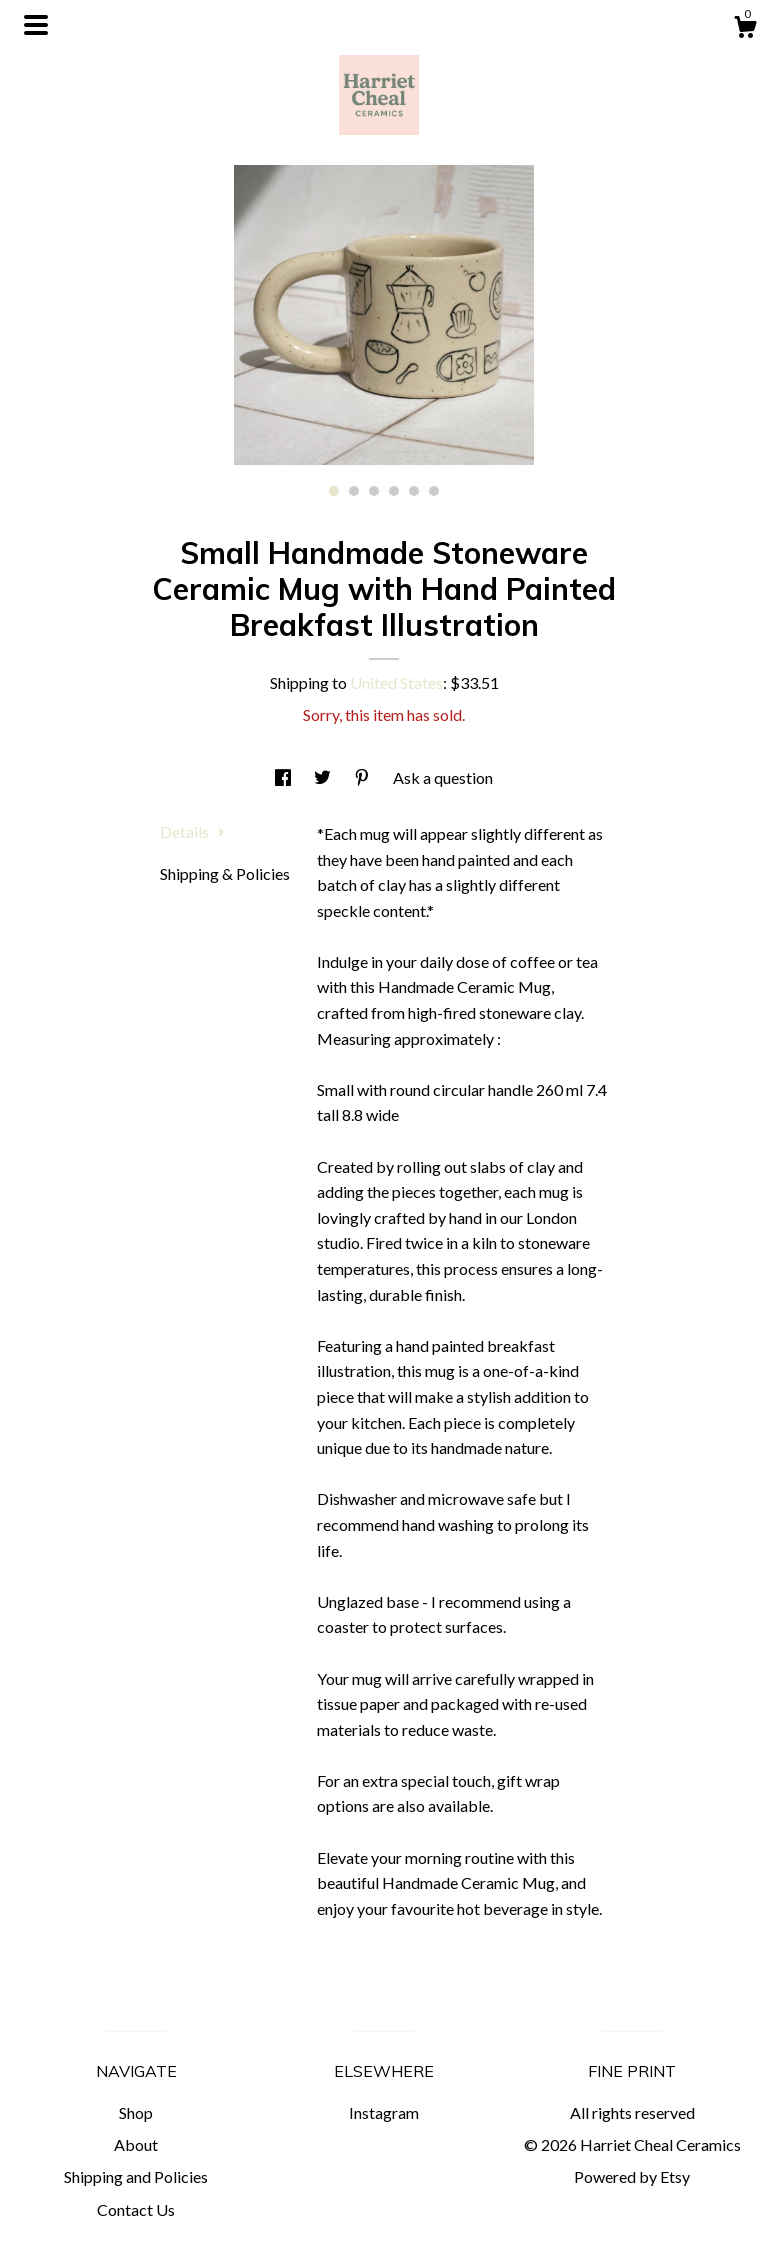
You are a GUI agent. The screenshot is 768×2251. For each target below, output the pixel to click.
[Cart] (745, 30)
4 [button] (394, 491)
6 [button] (434, 491)
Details (192, 831)
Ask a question (443, 777)
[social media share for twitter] (324, 777)
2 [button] (354, 491)
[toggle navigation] (36, 25)
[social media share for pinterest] (363, 777)
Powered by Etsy (632, 2176)
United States (396, 682)
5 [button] (414, 491)
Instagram (384, 2112)
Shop (136, 2112)
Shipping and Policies (136, 2176)
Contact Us (136, 2209)
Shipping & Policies (225, 873)
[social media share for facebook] (284, 777)
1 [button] (334, 491)
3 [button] (374, 491)
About (136, 2144)
